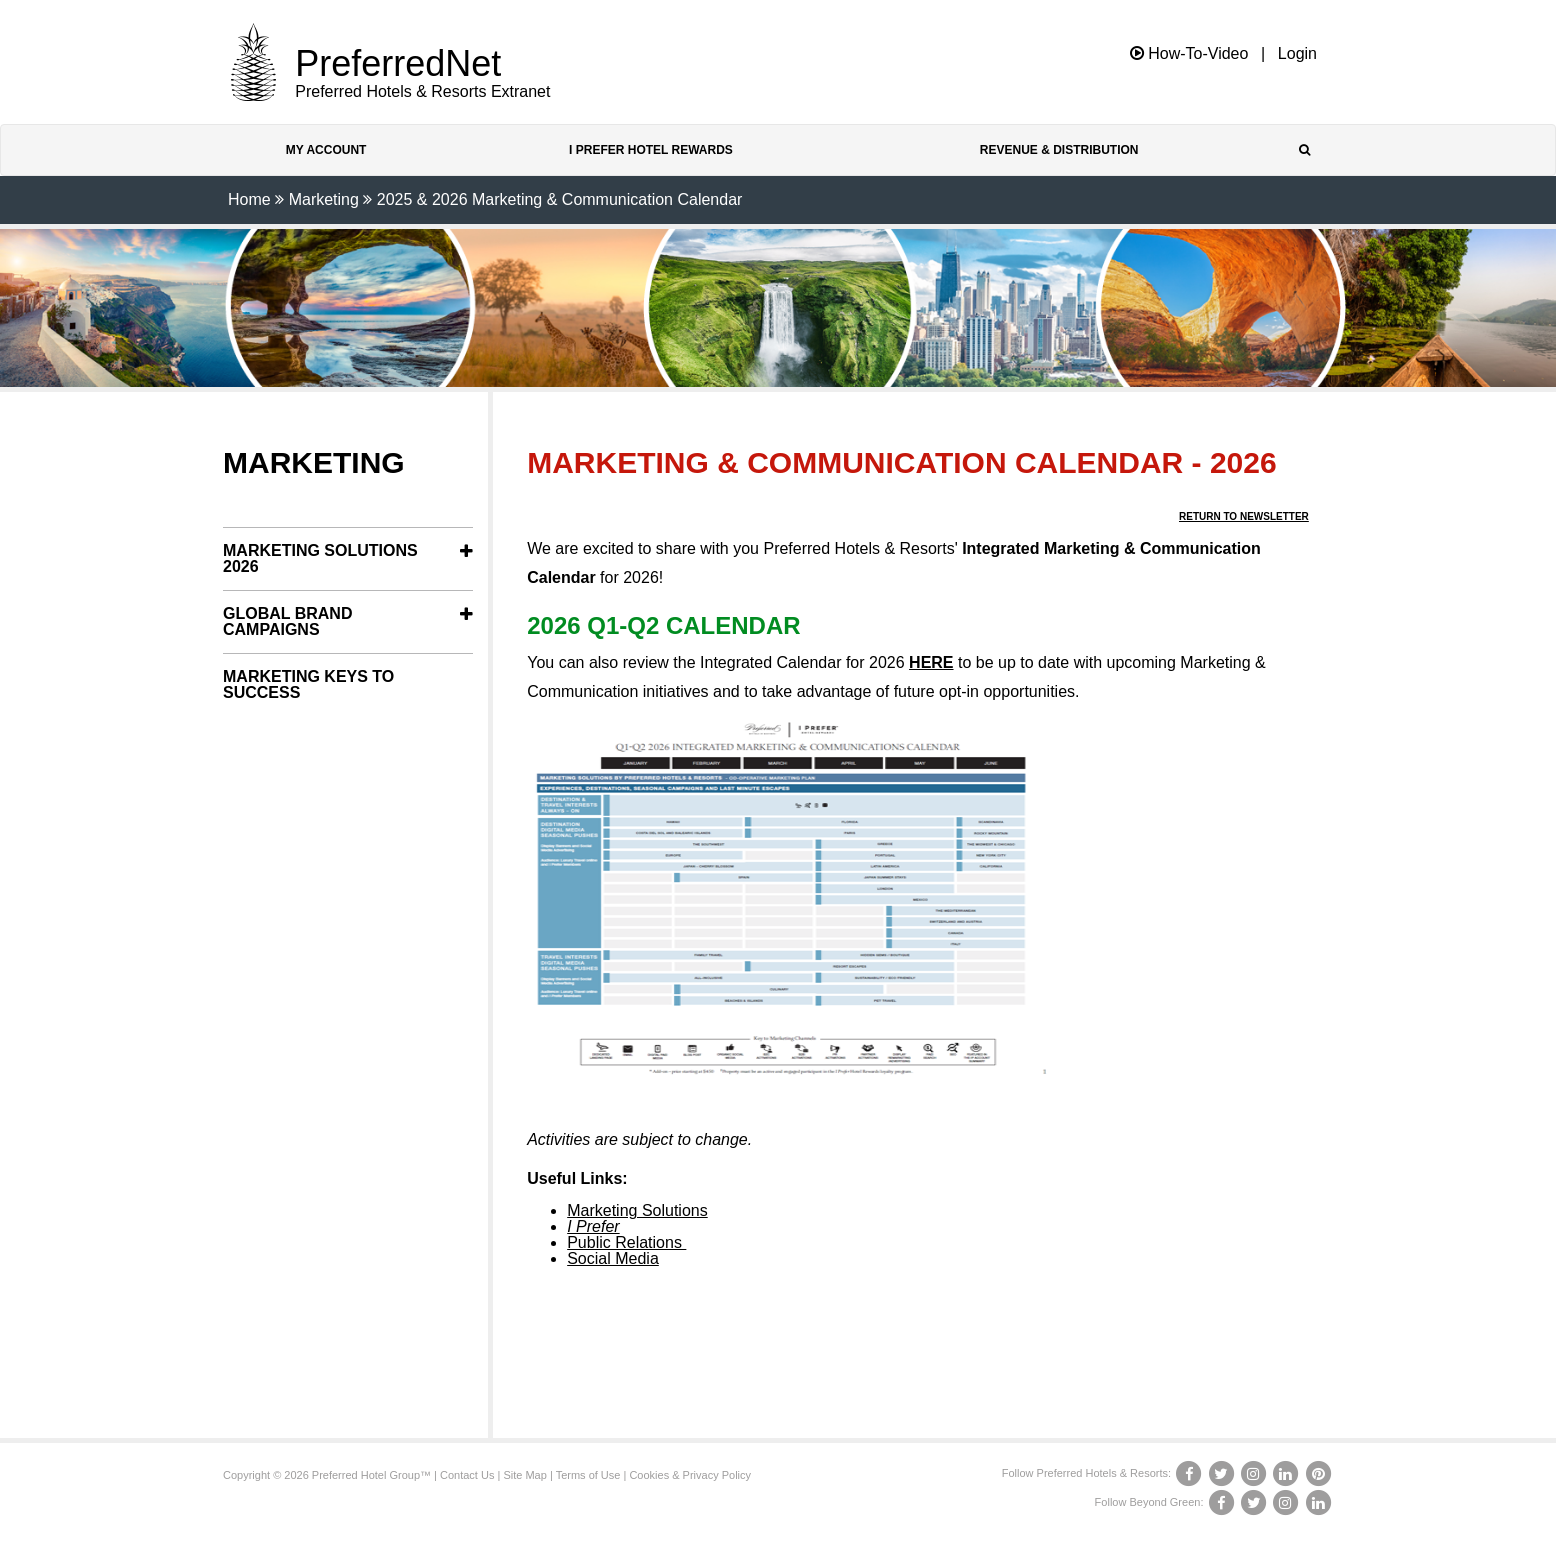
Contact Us (467, 1475)
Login (1297, 54)
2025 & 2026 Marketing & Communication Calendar (560, 199)
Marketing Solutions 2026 (320, 558)
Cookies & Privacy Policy (690, 1475)
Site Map (524, 1475)
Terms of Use (588, 1475)
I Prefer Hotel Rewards (651, 150)
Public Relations (626, 1242)
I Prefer (593, 1226)
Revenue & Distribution (1059, 150)
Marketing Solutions (637, 1210)
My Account (326, 150)
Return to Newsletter (1244, 516)
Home (249, 199)
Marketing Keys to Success (308, 684)
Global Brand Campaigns (287, 621)
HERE (931, 662)
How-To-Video (1189, 53)
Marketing (324, 199)
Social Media (613, 1258)
